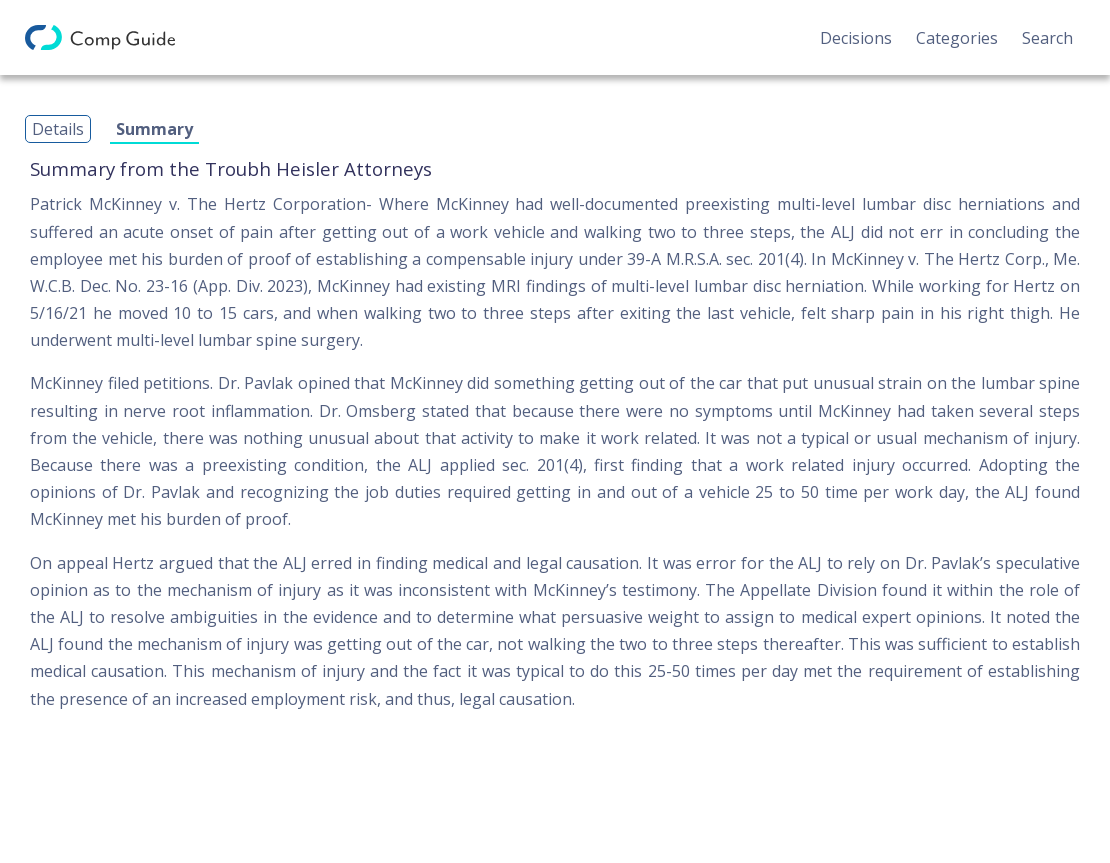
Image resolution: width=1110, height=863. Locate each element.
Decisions (856, 38)
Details (58, 129)
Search (1047, 38)
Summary (154, 129)
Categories (957, 38)
